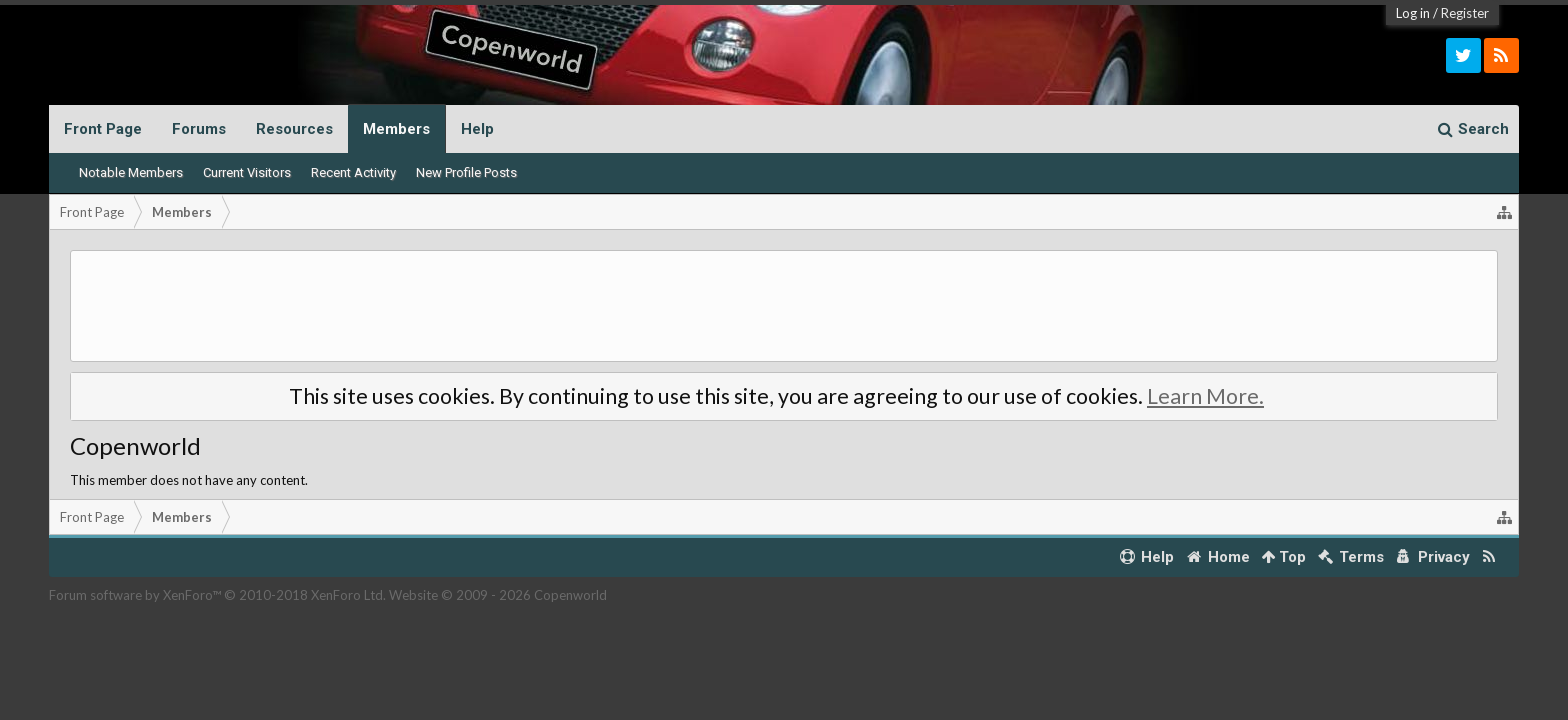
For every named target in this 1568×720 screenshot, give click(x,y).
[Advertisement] (784, 306)
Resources (294, 129)
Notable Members (131, 172)
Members (396, 129)
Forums (199, 129)
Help (477, 129)
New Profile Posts (466, 172)
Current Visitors (247, 172)
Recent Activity (353, 172)
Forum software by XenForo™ (217, 595)
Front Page (103, 129)
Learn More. (1205, 396)
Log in (1413, 13)
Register (1465, 13)
